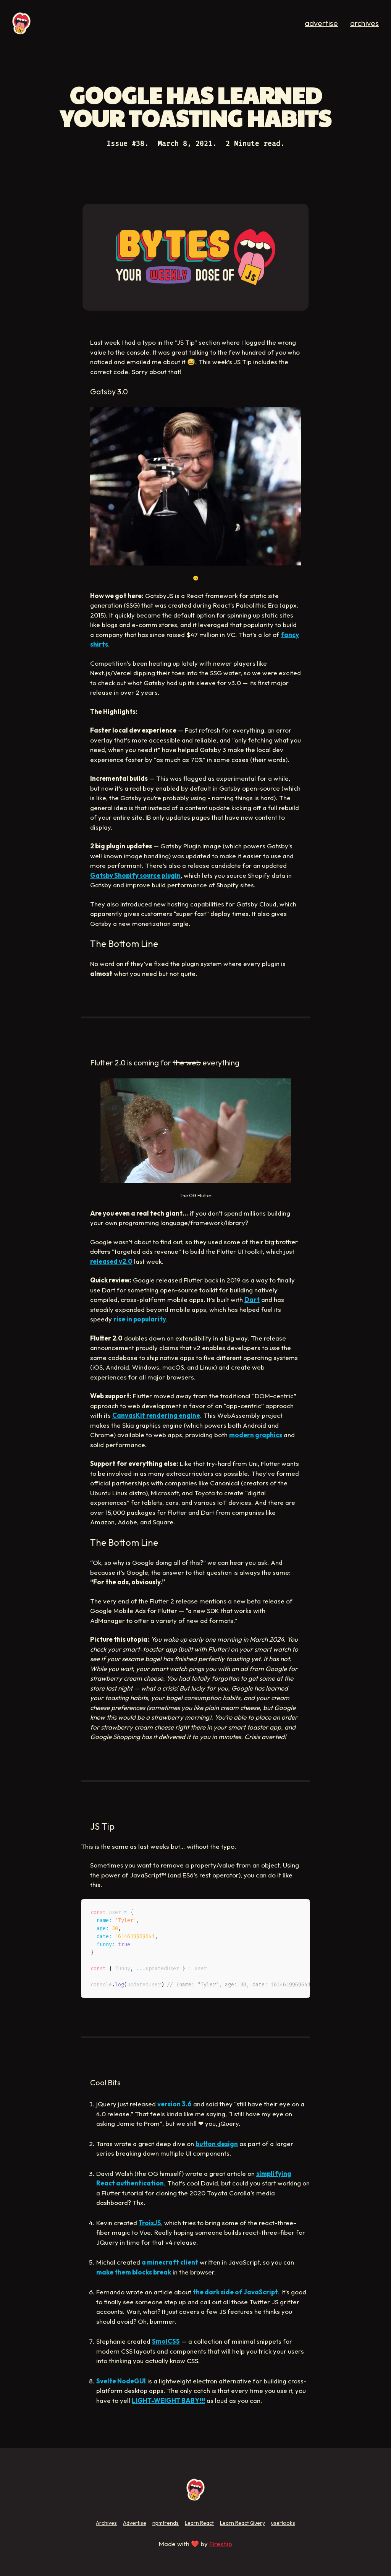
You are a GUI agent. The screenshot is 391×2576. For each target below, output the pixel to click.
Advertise (134, 2522)
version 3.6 (174, 2104)
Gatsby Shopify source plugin (135, 875)
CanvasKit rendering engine (156, 1415)
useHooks (283, 2522)
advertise (321, 23)
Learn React (199, 2522)
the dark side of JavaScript (235, 2292)
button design (217, 2144)
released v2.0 (111, 1261)
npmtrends (165, 2522)
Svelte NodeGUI (121, 2381)
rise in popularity (139, 1319)
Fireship (220, 2544)
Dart (252, 1299)
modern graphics (255, 1435)
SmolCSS (166, 2341)
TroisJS (150, 2223)
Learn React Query (242, 2522)
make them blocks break (133, 2272)
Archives (106, 2522)
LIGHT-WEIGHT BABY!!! (168, 2400)
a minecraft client (170, 2262)
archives (364, 23)
